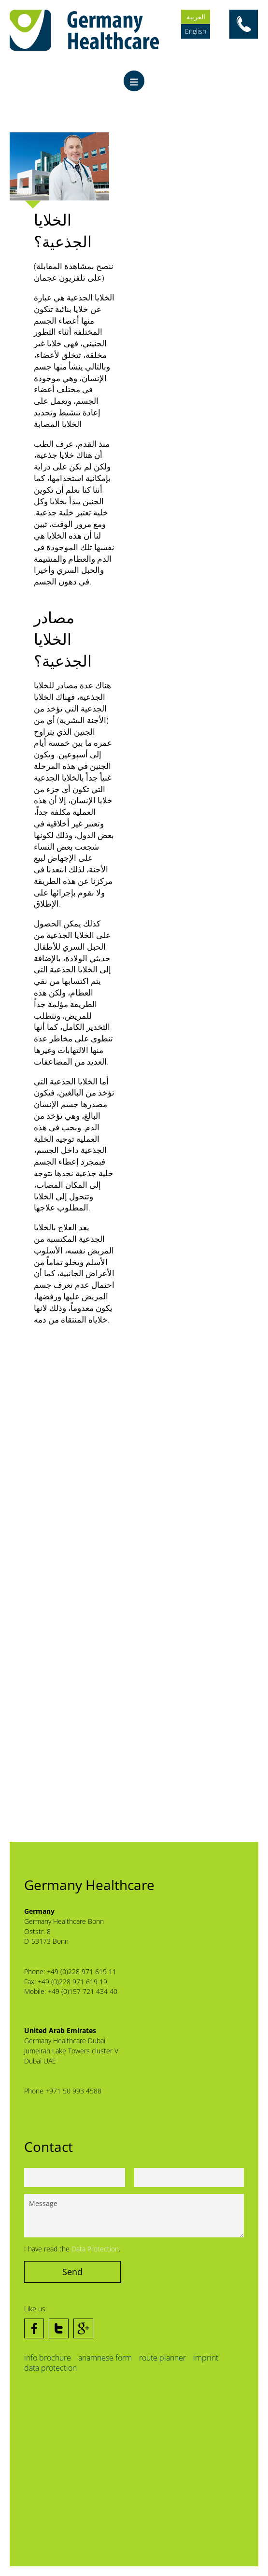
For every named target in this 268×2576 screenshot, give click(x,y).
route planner (162, 2357)
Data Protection (95, 2248)
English (195, 31)
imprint (205, 2357)
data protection (50, 2368)
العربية (195, 16)
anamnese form (105, 2357)
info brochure (47, 2357)
